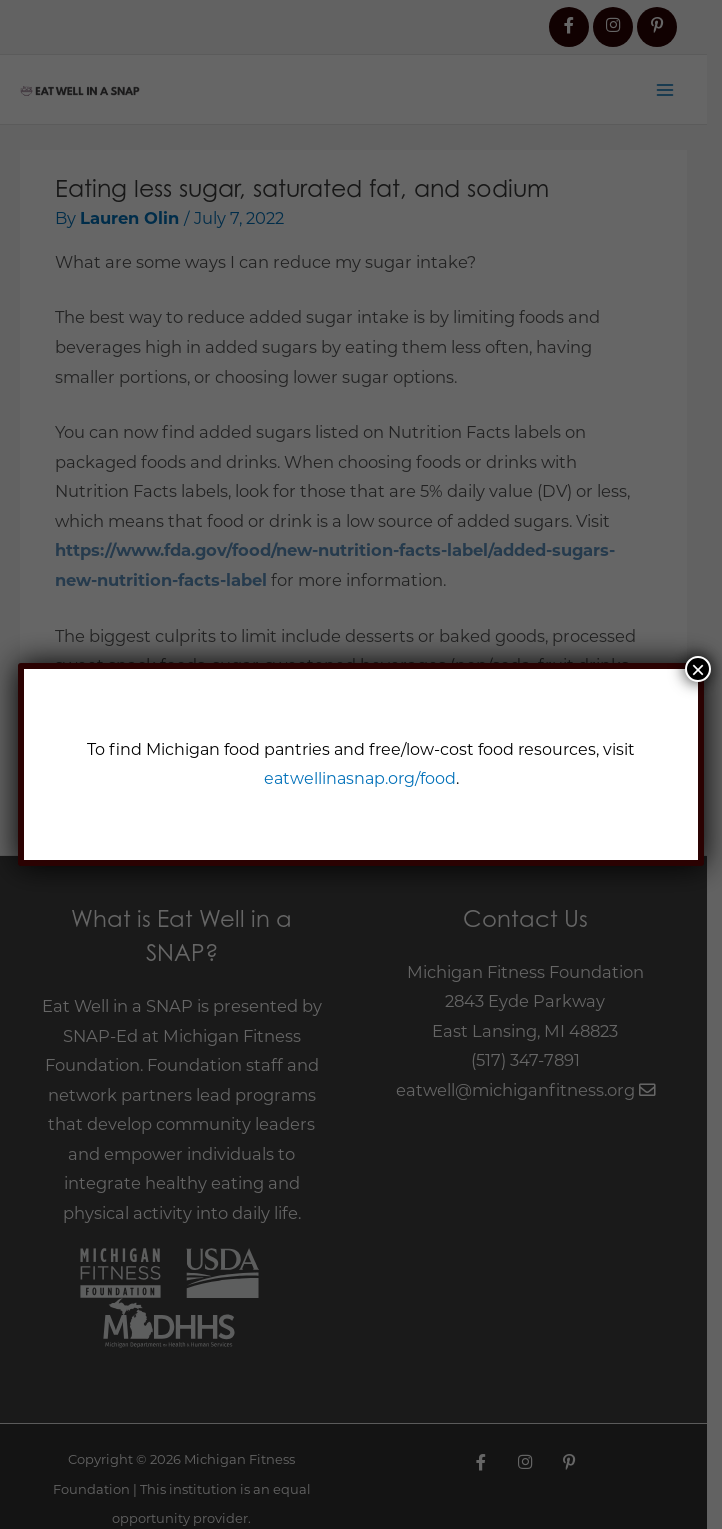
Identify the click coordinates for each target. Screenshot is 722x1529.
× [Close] (698, 669)
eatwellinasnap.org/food (359, 777)
